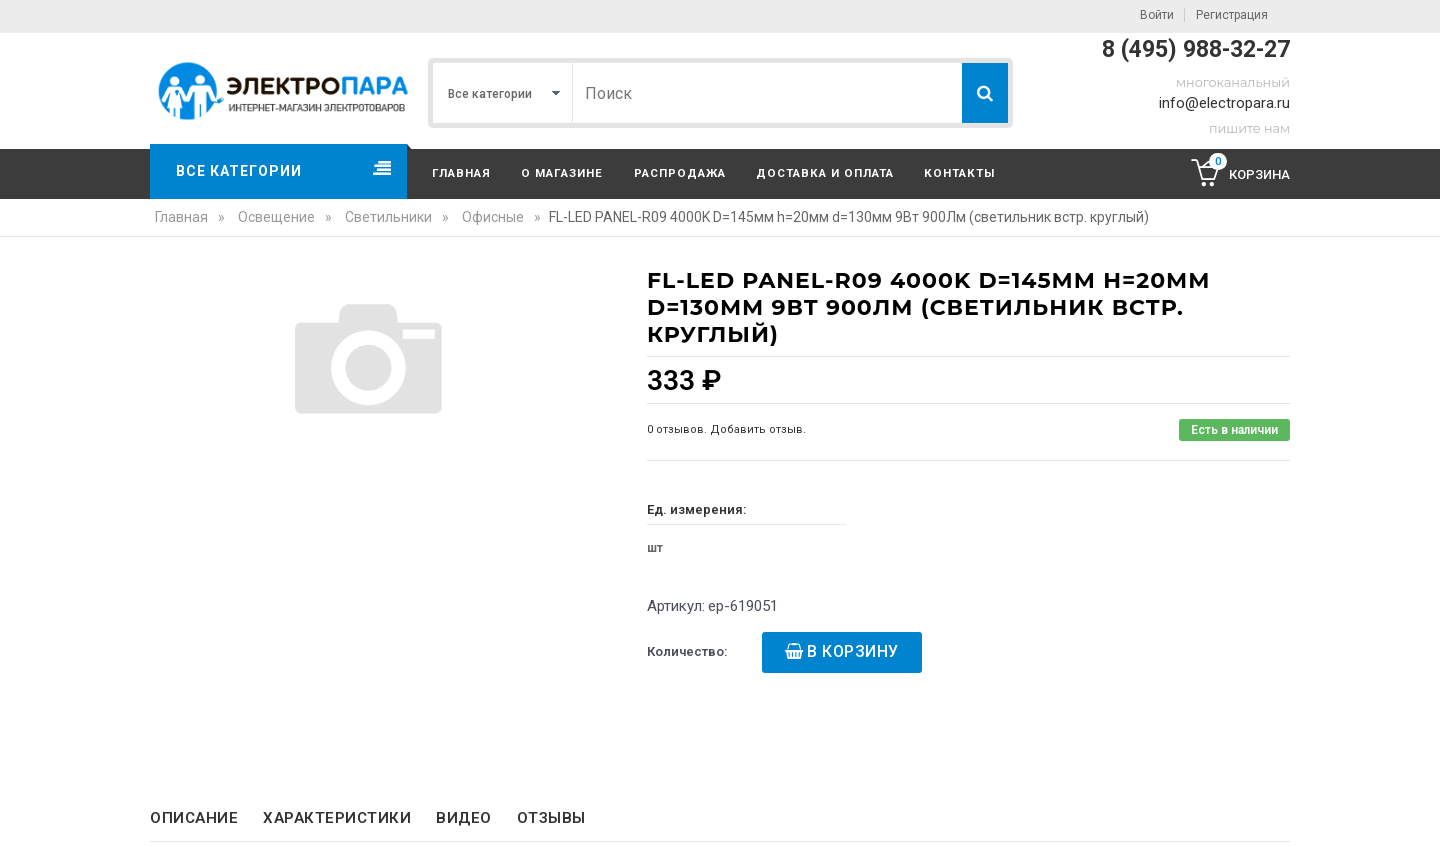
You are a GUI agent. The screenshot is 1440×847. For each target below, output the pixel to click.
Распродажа (680, 173)
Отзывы (551, 818)
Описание (194, 818)
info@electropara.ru (1224, 103)
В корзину (853, 651)
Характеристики (337, 818)
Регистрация (1232, 15)
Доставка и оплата (825, 173)
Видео (464, 818)
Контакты (959, 173)
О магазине (562, 173)
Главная (461, 173)
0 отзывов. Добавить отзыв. (726, 429)
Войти (1157, 15)
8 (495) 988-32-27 (1196, 49)
